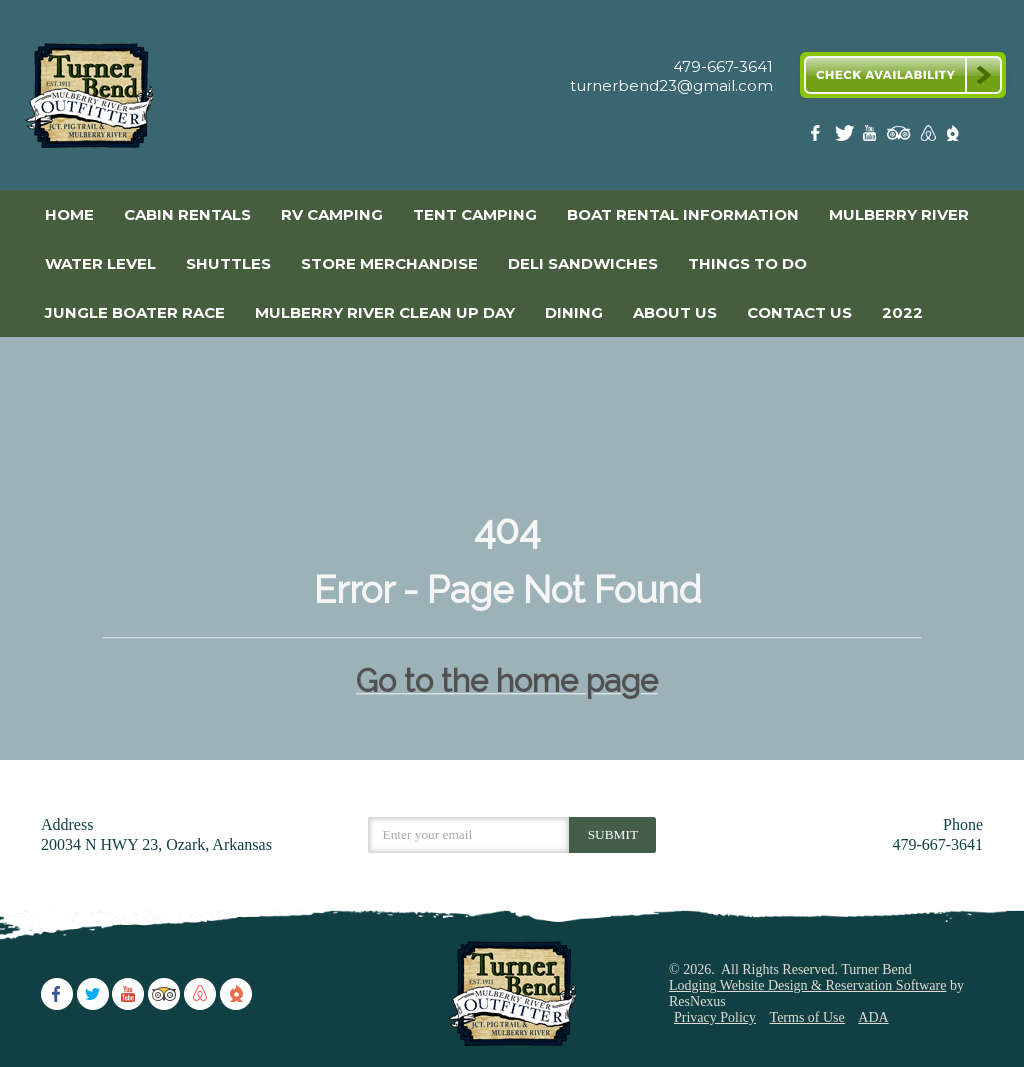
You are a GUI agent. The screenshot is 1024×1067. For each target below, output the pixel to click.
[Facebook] (819, 137)
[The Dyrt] (953, 137)
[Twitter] (846, 137)
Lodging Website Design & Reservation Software (807, 985)
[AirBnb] (926, 137)
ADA (873, 1017)
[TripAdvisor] (899, 137)
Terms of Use (807, 1017)
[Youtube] (872, 137)
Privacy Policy (715, 1017)
